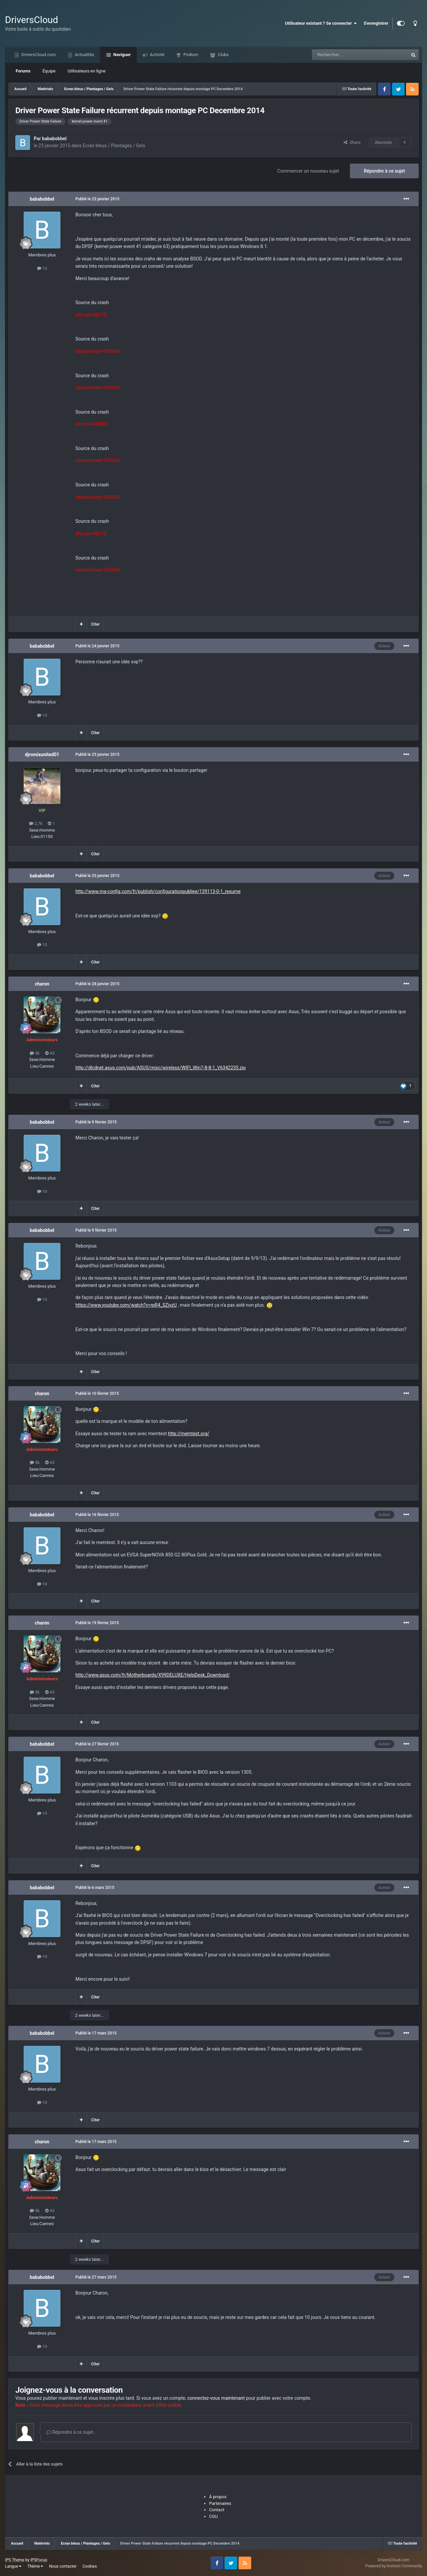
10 (42, 268)
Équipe (48, 70)
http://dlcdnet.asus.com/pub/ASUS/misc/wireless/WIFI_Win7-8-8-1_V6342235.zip (160, 1067)
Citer (95, 624)
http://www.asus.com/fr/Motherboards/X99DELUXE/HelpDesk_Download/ (152, 1675)
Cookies (89, 2566)
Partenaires (220, 2503)
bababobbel (54, 138)
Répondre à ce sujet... (71, 2432)
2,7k (35, 823)
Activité (156, 54)
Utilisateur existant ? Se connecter (321, 23)
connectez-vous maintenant (216, 2398)
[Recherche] (346, 54)
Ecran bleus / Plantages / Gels (114, 145)
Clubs (223, 54)
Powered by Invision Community (393, 2566)
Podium (190, 54)
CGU (213, 2516)
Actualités (84, 54)
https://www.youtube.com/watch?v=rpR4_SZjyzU (126, 1305)
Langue (13, 2566)
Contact (216, 2509)
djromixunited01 (42, 754)
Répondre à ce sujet (384, 171)
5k (35, 1053)
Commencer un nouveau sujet (308, 171)
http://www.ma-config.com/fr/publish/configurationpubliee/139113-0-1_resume (158, 891)
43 (50, 1053)
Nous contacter (62, 2566)
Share (352, 142)
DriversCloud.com (38, 54)
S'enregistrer (376, 23)
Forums (23, 70)
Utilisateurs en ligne (87, 70)
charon (42, 984)
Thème (35, 2566)
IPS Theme (14, 2560)
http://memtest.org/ (188, 1433)
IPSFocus (38, 2560)
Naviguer (121, 54)
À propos (218, 2496)
